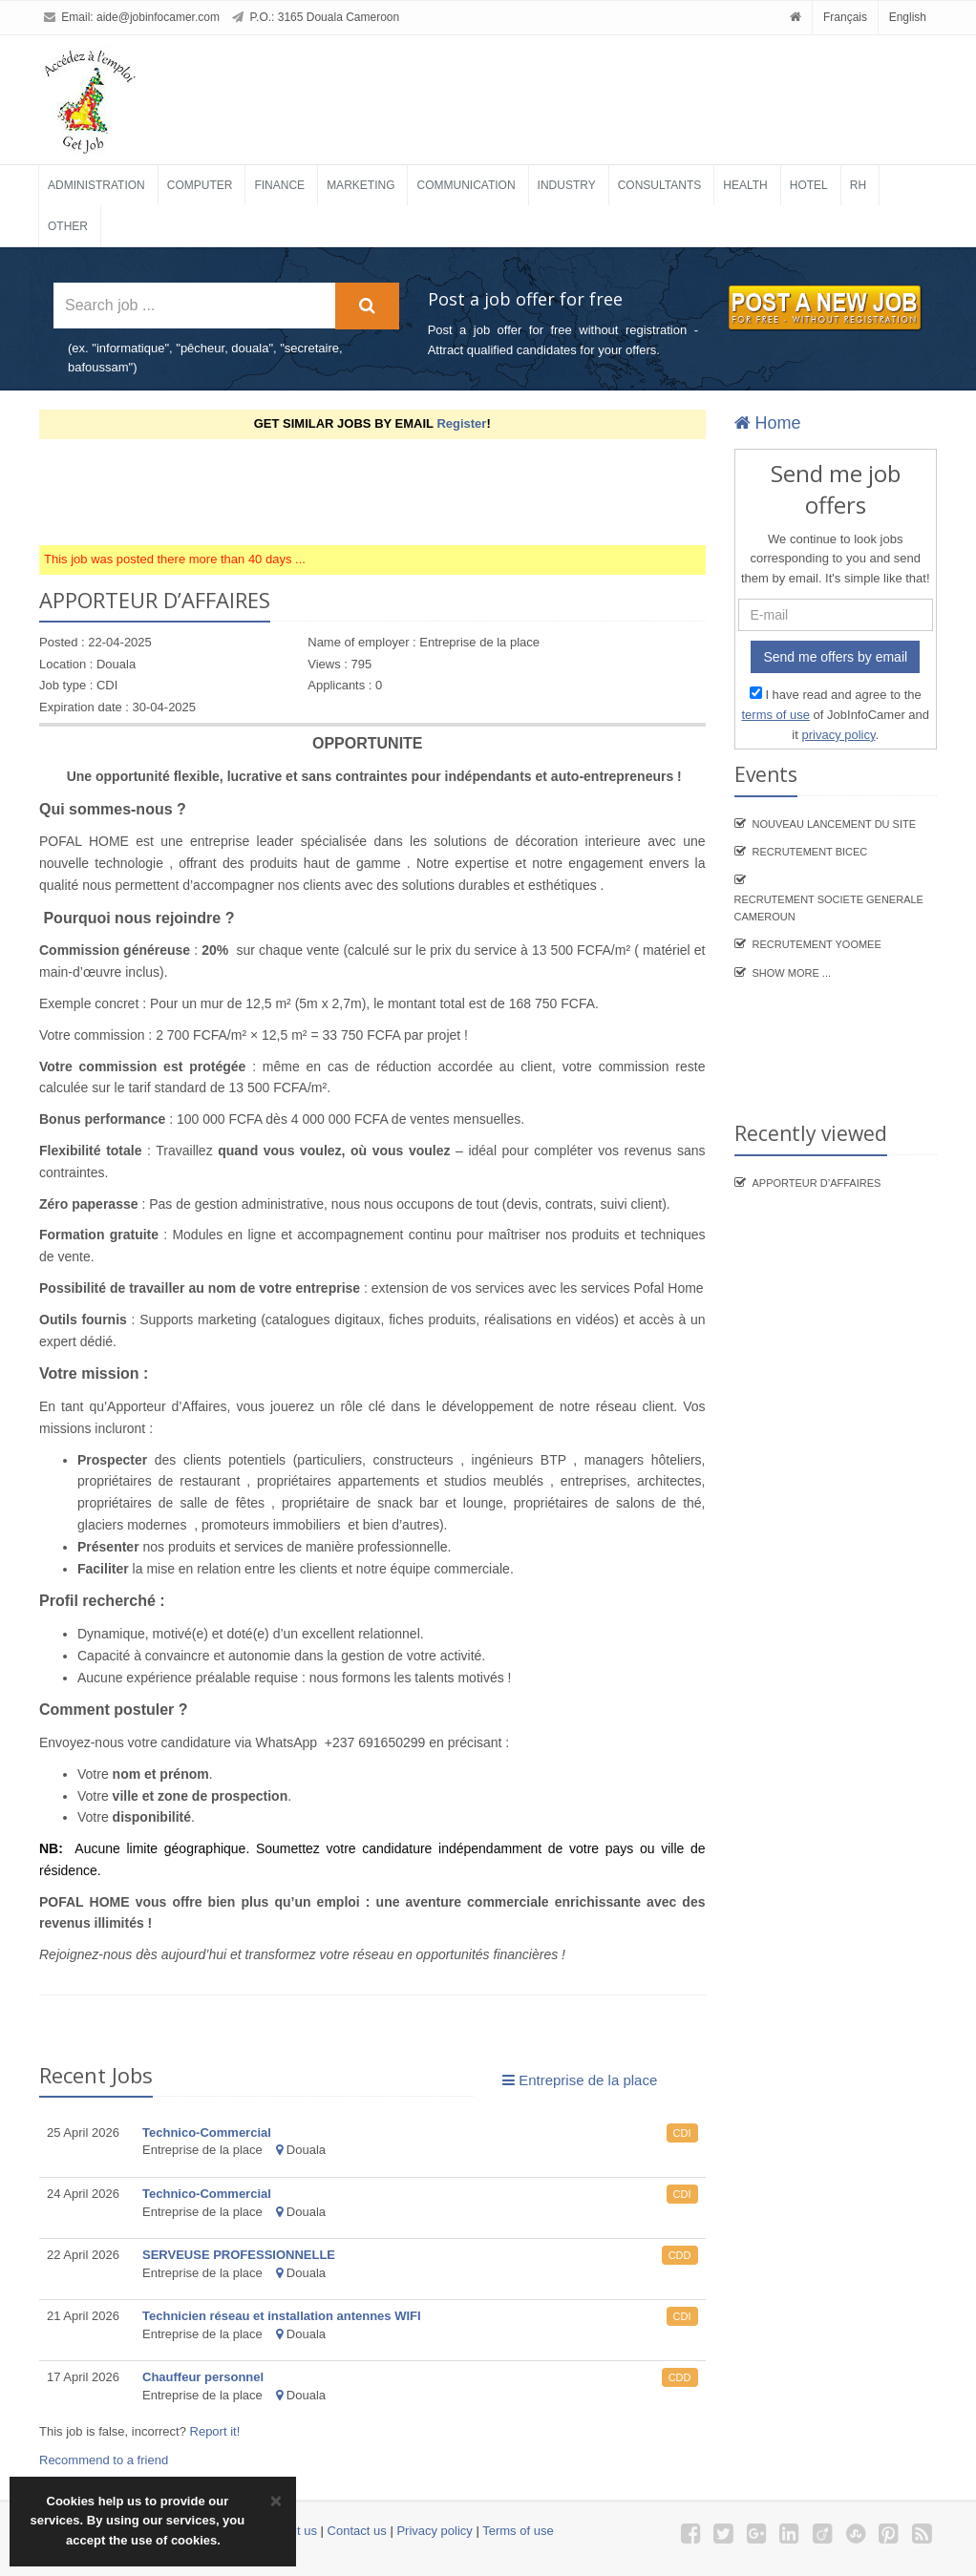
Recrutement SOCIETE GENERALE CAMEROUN (828, 908)
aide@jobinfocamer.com (158, 17)
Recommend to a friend (103, 2460)
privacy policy (838, 735)
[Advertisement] (386, 492)
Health (745, 185)
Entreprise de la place (579, 2080)
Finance (279, 185)
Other (68, 226)
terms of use (775, 714)
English (907, 17)
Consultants (660, 185)
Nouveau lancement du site (835, 824)
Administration (96, 185)
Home (767, 423)
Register (461, 423)
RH (858, 185)
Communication (465, 185)
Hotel (809, 185)
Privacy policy (434, 2530)
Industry (567, 185)
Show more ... (792, 973)
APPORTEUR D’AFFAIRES (817, 1183)
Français (845, 17)
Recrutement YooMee (817, 944)
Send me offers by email (835, 657)
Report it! (215, 2431)
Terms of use (517, 2530)
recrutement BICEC (810, 851)
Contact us (357, 2530)
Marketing (360, 185)
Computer (200, 185)
